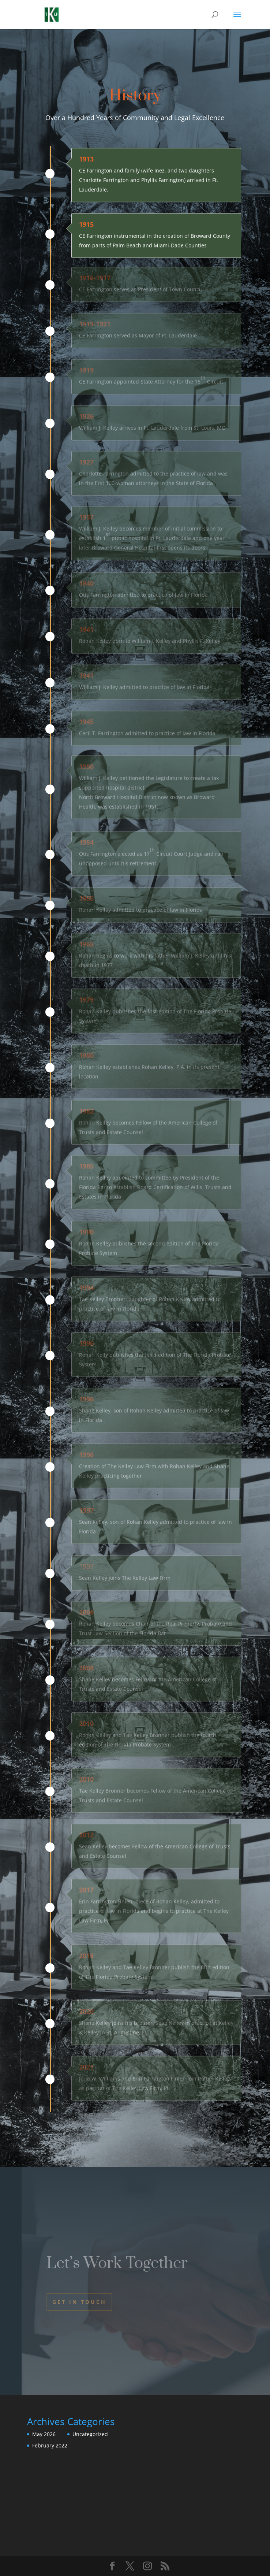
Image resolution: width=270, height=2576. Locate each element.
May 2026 (44, 2434)
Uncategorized (90, 2434)
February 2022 (49, 2445)
